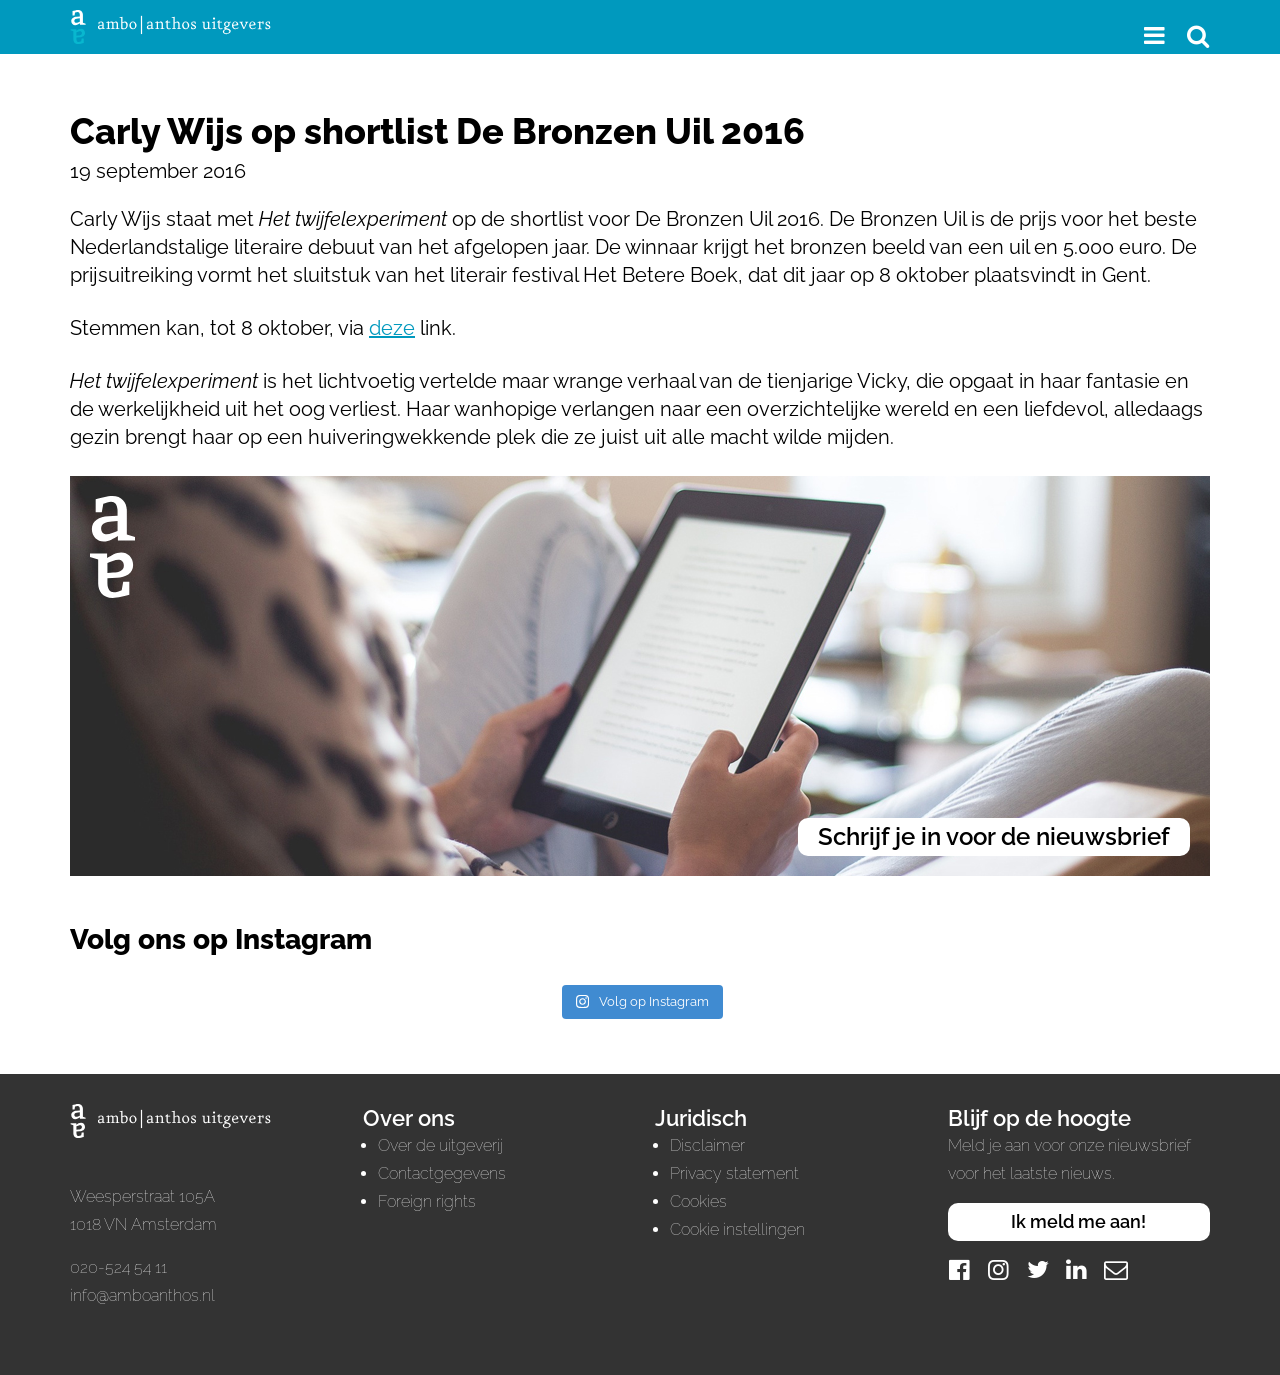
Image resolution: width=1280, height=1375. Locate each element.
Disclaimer (707, 1145)
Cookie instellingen (737, 1229)
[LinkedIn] (1077, 1269)
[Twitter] (1038, 1269)
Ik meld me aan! (1078, 1221)
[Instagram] (999, 1269)
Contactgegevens (442, 1173)
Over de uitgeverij (440, 1145)
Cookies (698, 1201)
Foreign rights (427, 1201)
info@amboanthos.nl (142, 1295)
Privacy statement (734, 1173)
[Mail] (1116, 1269)
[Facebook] (960, 1269)
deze (392, 328)
